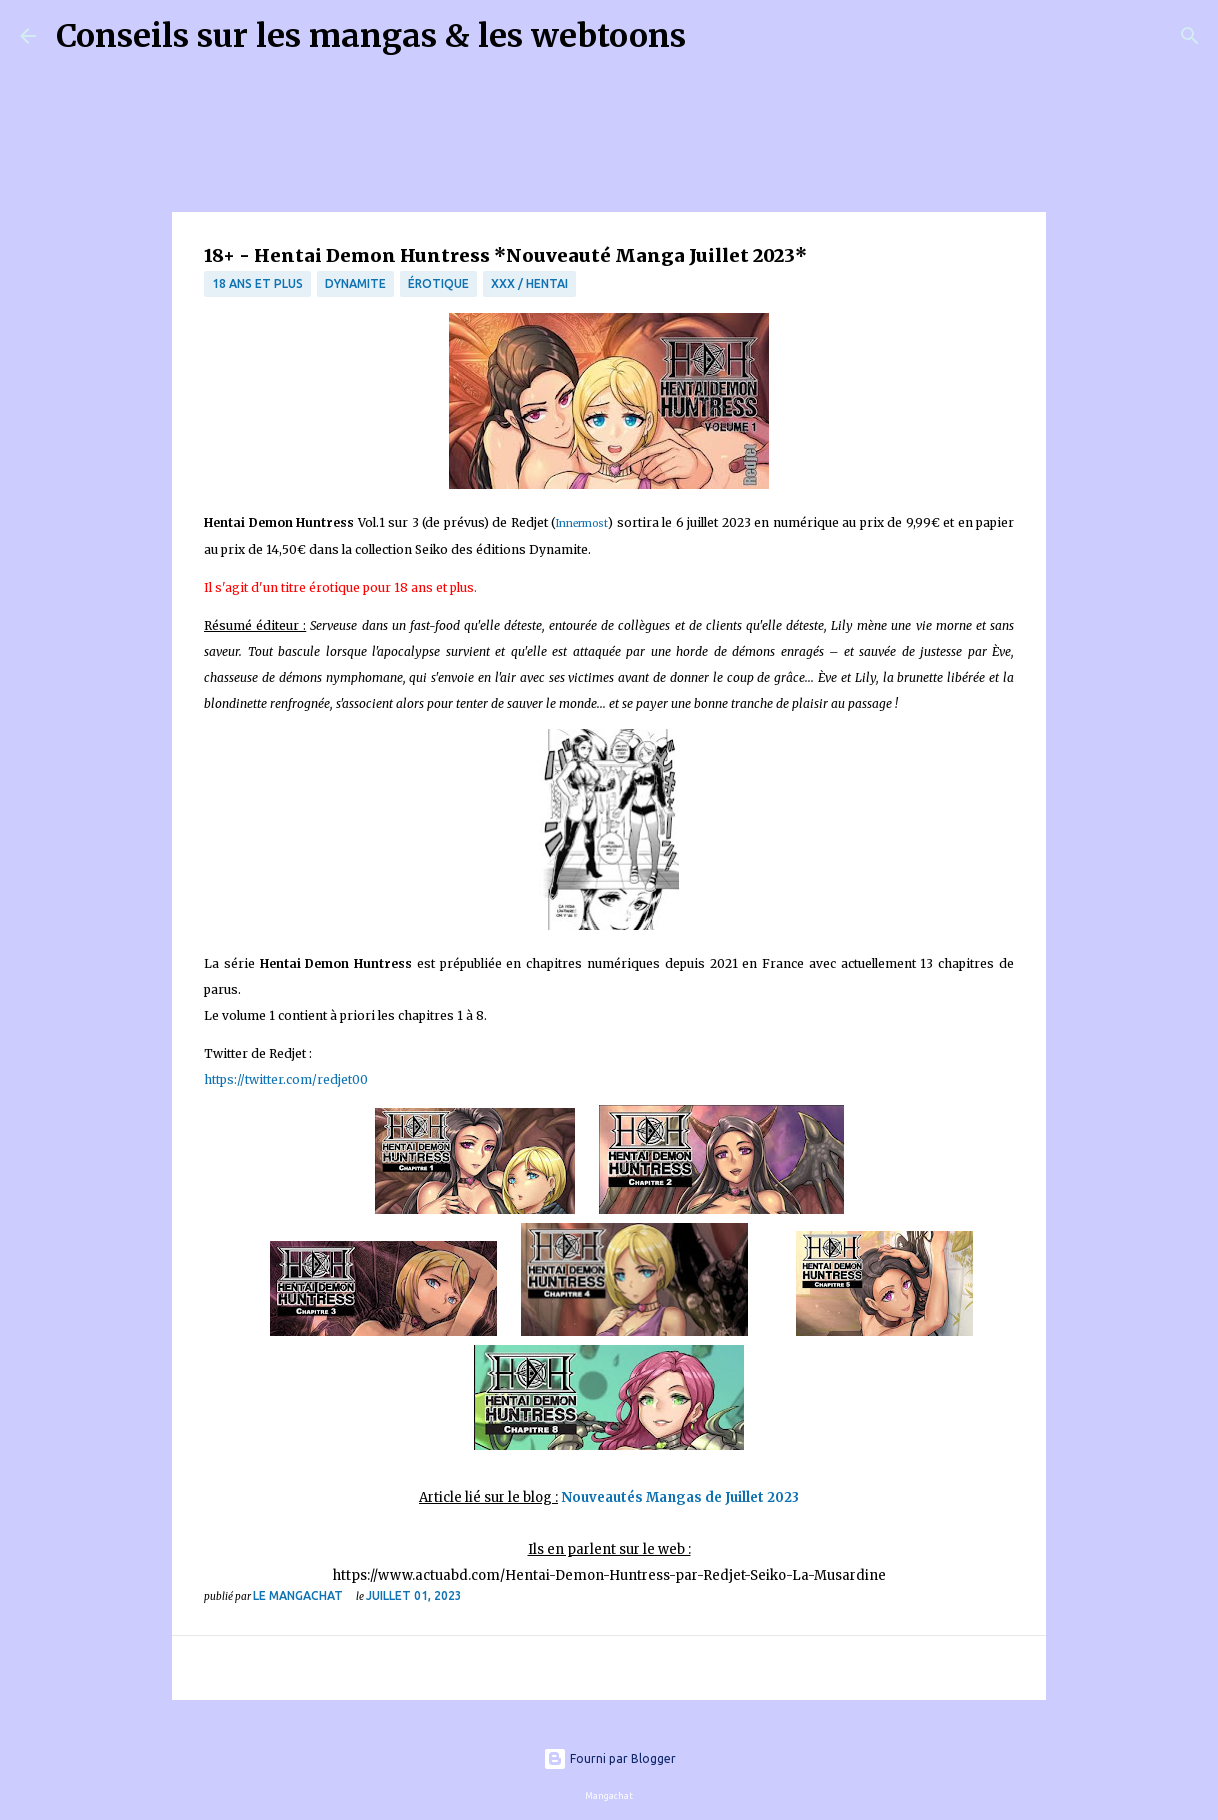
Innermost (582, 523)
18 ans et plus (257, 283)
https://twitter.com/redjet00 (286, 1079)
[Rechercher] (714, 36)
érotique (438, 283)
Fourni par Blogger (609, 1758)
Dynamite (355, 283)
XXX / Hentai (529, 283)
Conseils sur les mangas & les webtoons (371, 36)
